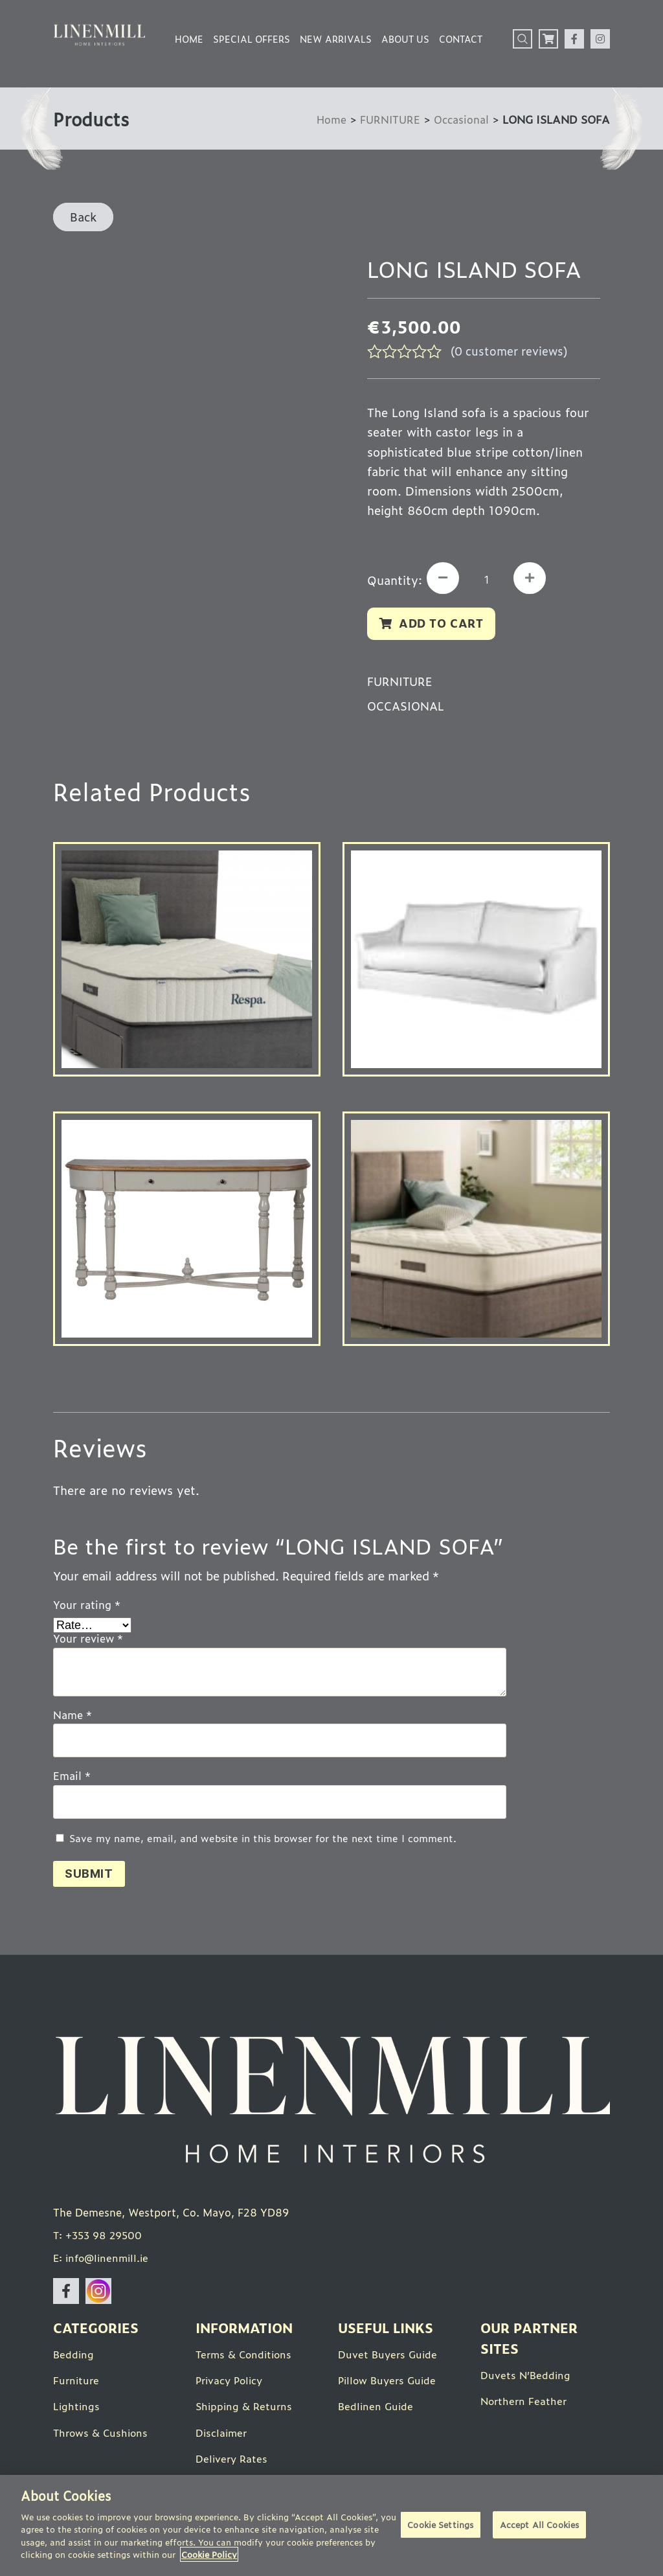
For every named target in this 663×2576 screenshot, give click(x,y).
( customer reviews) (512, 350)
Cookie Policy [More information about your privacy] (209, 2554)
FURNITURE (386, 119)
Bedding (74, 2357)
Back (83, 216)
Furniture (77, 2383)
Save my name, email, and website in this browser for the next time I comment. (262, 1840)
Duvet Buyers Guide (389, 2357)
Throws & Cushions (102, 2435)
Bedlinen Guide (377, 2409)
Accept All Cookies (539, 2526)
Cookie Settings (440, 2526)
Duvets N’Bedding (526, 2378)
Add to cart (443, 624)
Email (72, 1778)
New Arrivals (336, 38)
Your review (88, 1641)
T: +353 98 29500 (99, 2239)
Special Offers (251, 38)
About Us (405, 38)
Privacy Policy (231, 2383)
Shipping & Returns (245, 2409)
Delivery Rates (233, 2461)
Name (72, 1716)
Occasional (460, 119)
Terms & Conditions (246, 2357)
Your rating (86, 1606)
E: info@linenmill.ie (103, 2262)
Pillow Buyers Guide (389, 2383)
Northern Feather (525, 2404)
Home (189, 38)
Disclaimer (222, 2435)
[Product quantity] (489, 580)
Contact (460, 38)
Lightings (77, 2409)
